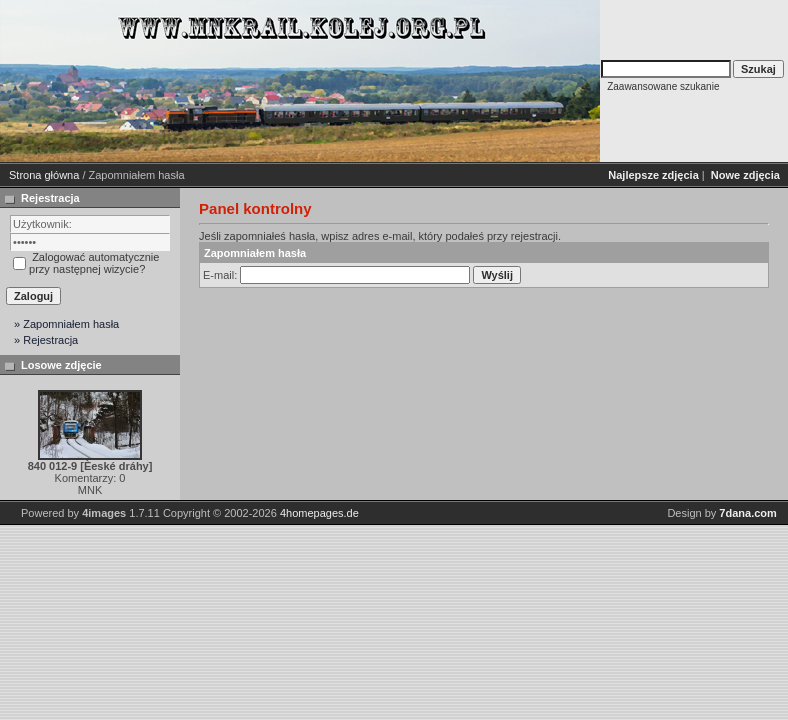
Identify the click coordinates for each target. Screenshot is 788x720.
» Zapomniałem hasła (66, 324)
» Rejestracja (46, 340)
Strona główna (44, 175)
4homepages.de (319, 513)
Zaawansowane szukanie (663, 86)
